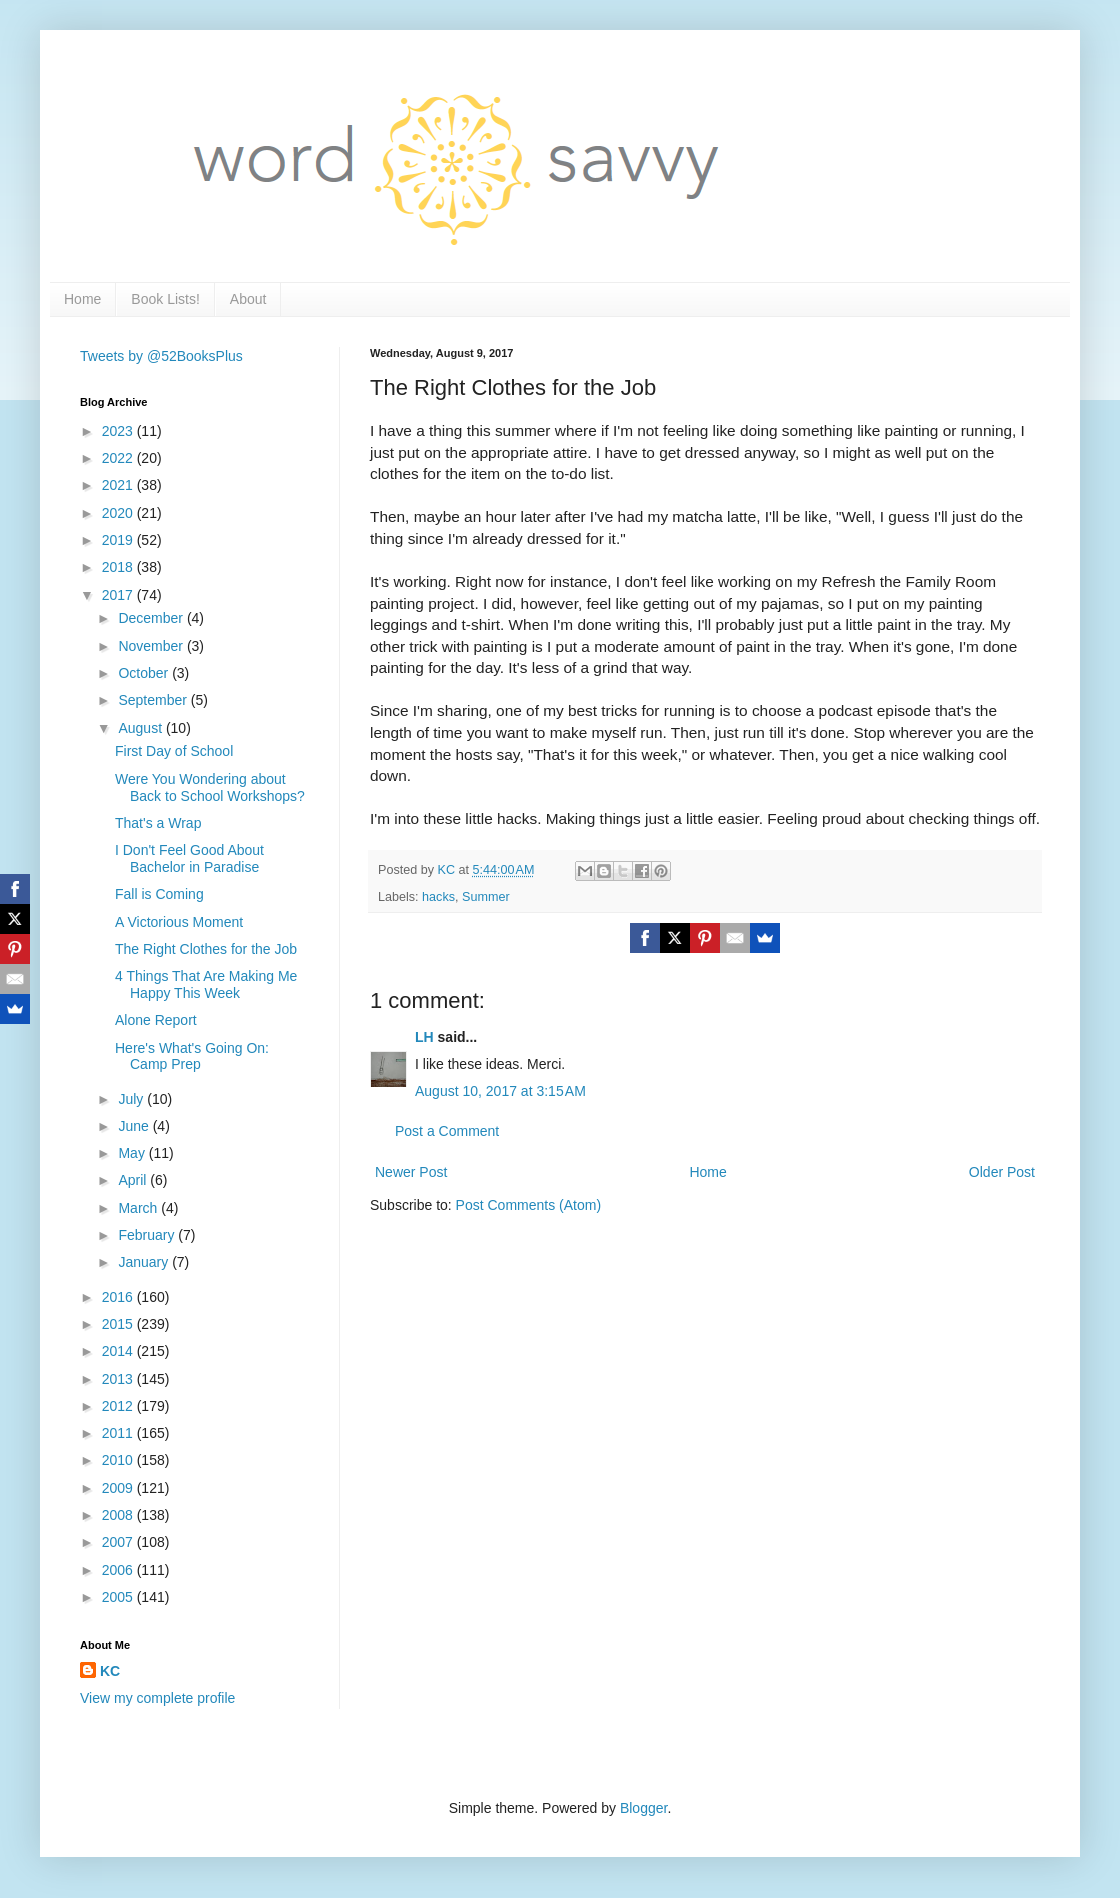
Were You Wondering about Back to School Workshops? (210, 787)
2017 (119, 595)
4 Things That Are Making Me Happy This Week (206, 984)
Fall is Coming (159, 894)
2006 (119, 1570)
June (135, 1126)
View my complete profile (157, 1698)
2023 (119, 431)
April (134, 1180)
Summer (486, 897)
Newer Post (411, 1172)
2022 (119, 458)
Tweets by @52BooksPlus (161, 356)
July (132, 1099)
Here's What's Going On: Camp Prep (192, 1056)
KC (110, 1671)
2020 (119, 513)
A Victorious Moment (179, 922)
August (141, 728)
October (145, 673)
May (133, 1153)
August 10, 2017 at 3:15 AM (500, 1091)
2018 (119, 567)
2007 (119, 1542)
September (154, 700)
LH (424, 1037)
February (148, 1235)
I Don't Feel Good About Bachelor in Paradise (189, 858)
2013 (119, 1379)
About (248, 299)
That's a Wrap (158, 823)
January (145, 1262)
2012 (119, 1406)
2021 (119, 485)
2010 (119, 1460)
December (152, 618)
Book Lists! (165, 299)
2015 (119, 1324)
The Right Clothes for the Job (206, 949)
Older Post (1002, 1172)
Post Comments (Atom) (528, 1205)
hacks (438, 897)
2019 (119, 540)
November (152, 646)
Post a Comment (447, 1131)
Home (82, 299)
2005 (119, 1597)
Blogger (643, 1808)
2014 (119, 1351)
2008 (119, 1515)
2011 (119, 1433)
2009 (119, 1488)
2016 (119, 1297)
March (139, 1208)
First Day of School (174, 751)
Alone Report (156, 1020)
